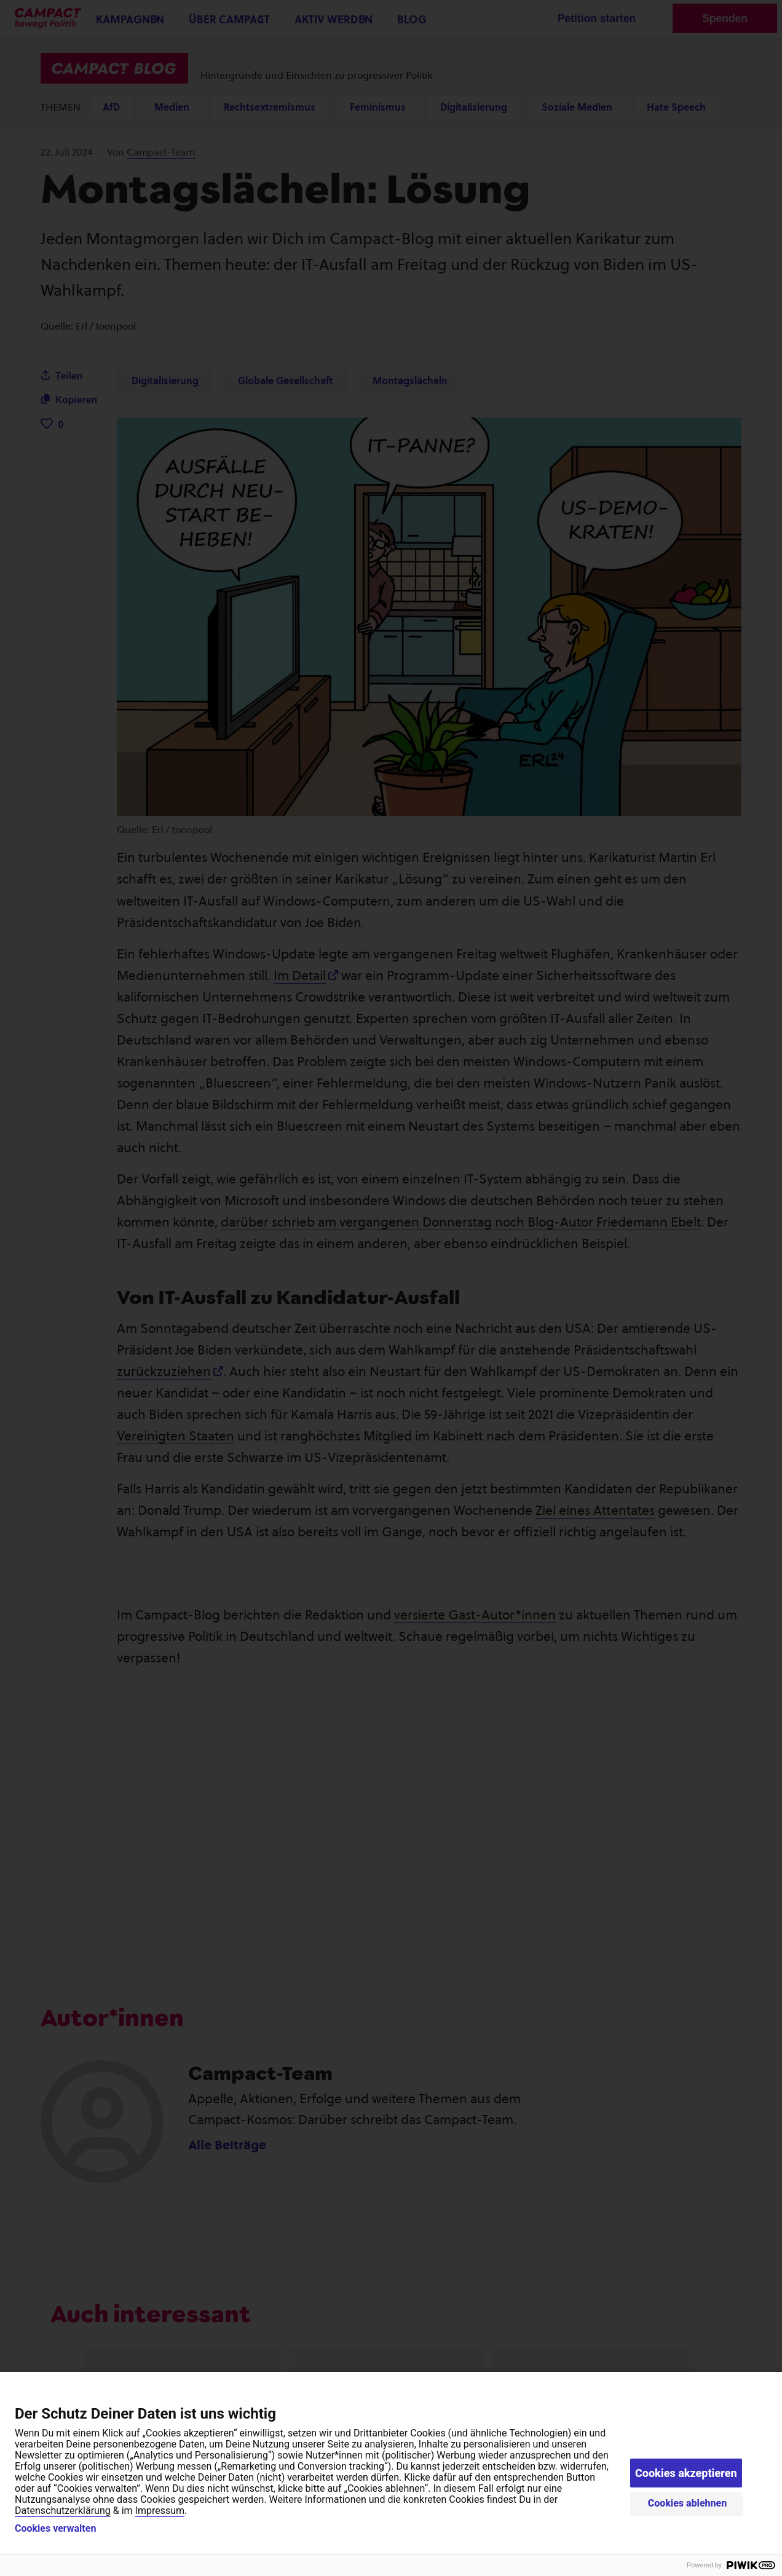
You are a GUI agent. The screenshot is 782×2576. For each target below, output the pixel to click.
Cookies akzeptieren (686, 2473)
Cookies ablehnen (687, 2503)
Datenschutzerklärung (63, 2510)
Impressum (160, 2510)
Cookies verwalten (55, 2529)
